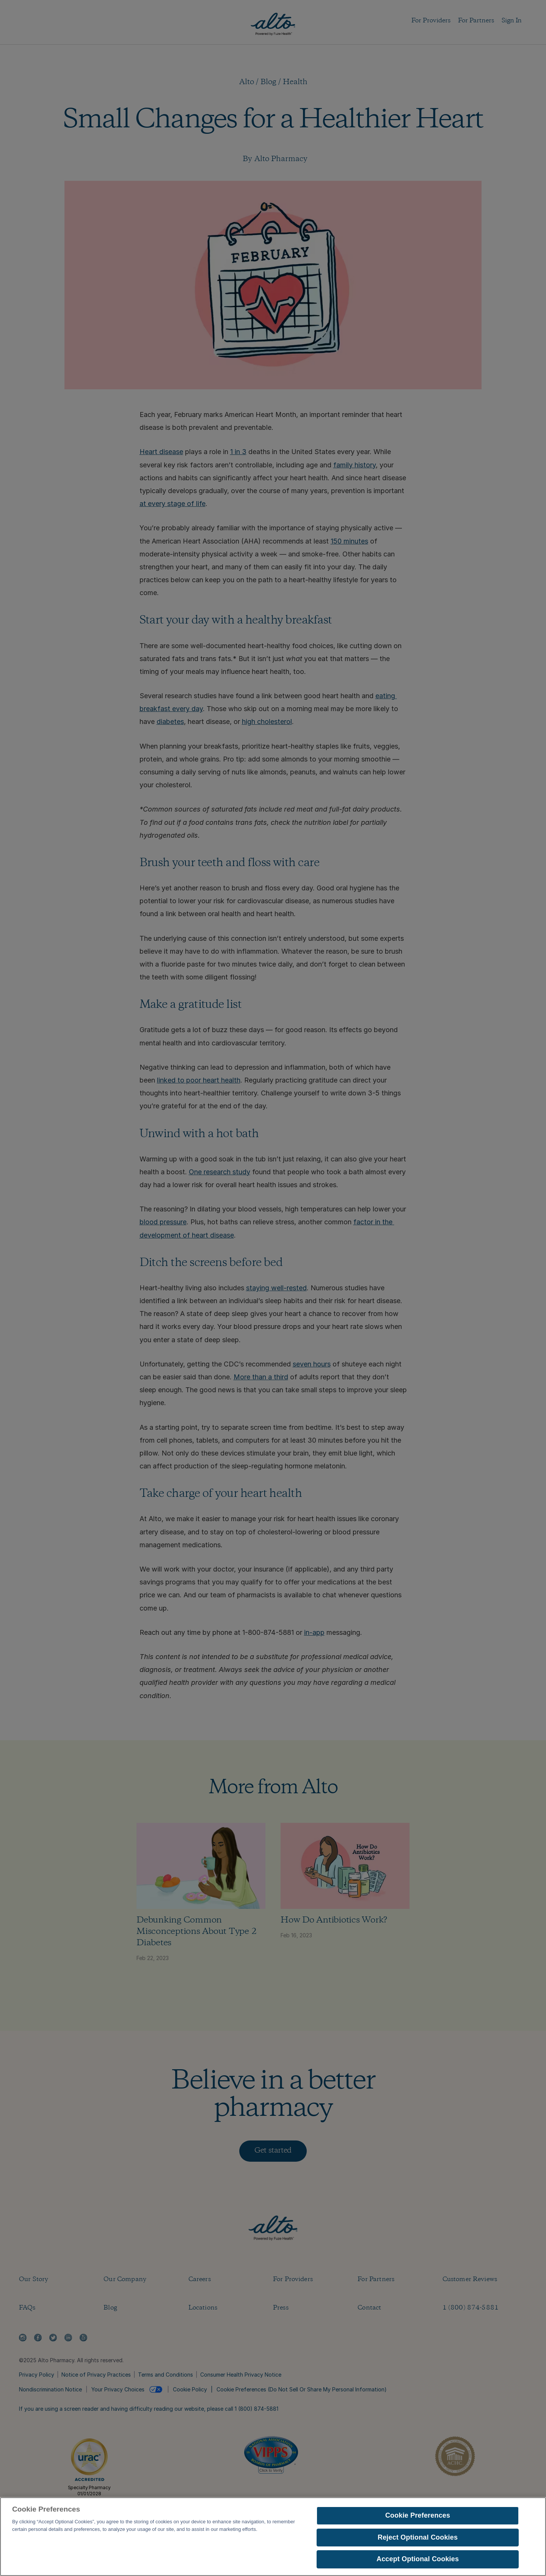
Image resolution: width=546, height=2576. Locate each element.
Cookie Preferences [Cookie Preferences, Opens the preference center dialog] (417, 2518)
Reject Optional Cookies (418, 2540)
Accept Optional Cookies (418, 2562)
